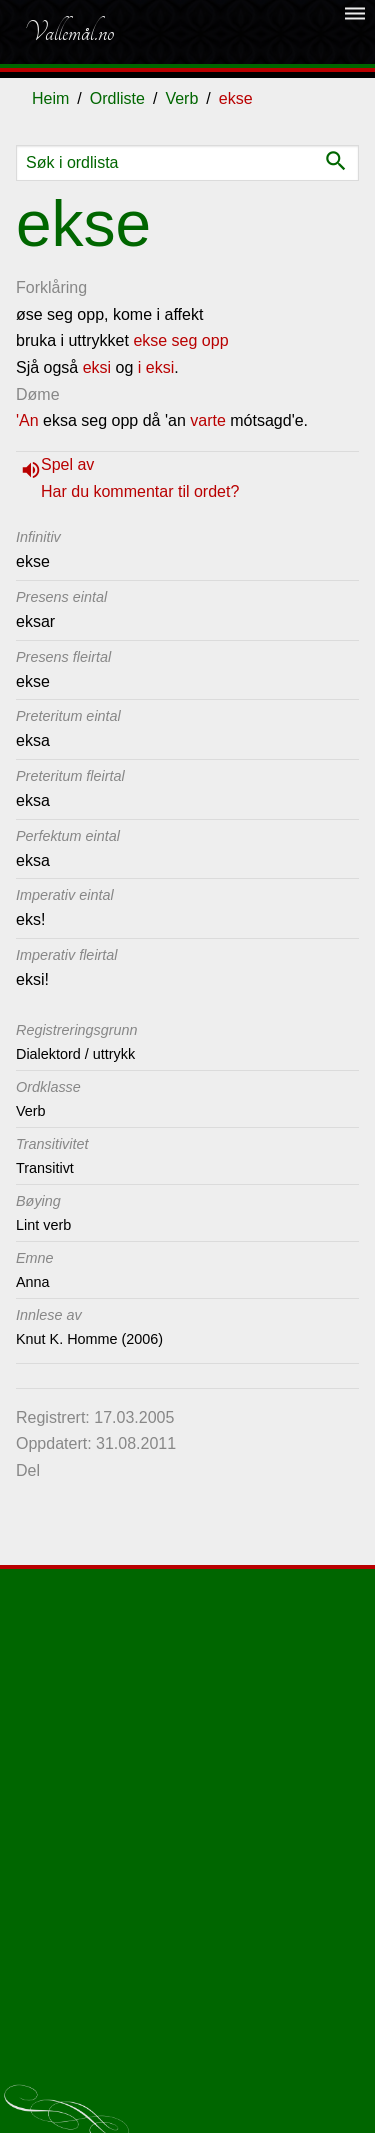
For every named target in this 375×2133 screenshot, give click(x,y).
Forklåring (51, 287)
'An (27, 420)
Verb (181, 98)
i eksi (156, 367)
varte (208, 420)
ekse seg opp (180, 340)
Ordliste (117, 98)
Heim (50, 98)
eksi (97, 367)
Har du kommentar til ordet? (140, 491)
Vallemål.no (69, 32)
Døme (38, 394)
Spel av (67, 464)
